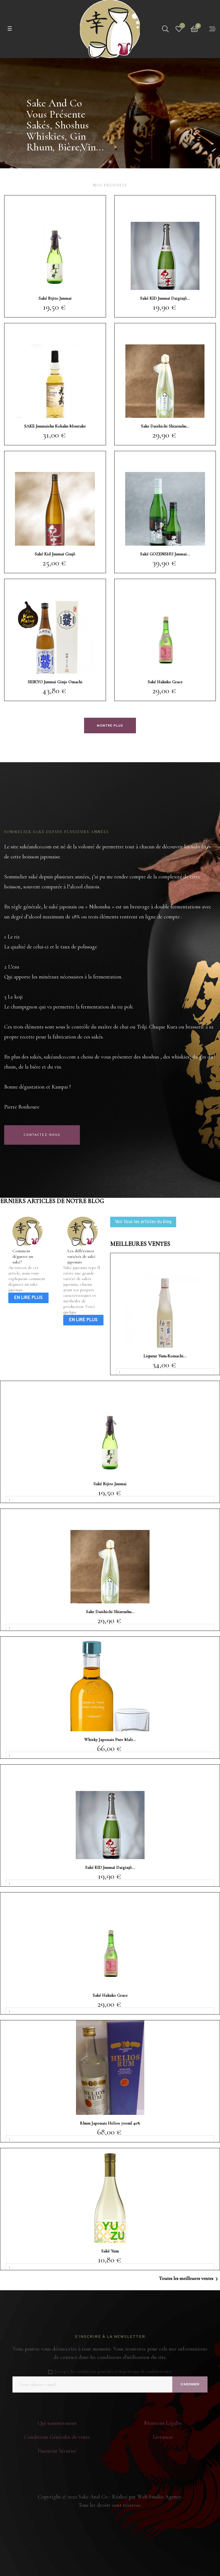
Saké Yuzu (110, 2251)
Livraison (163, 2437)
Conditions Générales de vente (57, 2437)
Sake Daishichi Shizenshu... (165, 426)
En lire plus (28, 1298)
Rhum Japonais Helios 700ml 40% (110, 2123)
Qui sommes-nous (57, 2423)
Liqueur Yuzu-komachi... (164, 1356)
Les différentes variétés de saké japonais (81, 1256)
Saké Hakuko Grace (165, 682)
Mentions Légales (163, 2423)
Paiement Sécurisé (57, 2451)
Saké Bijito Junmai (55, 298)
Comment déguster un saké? (22, 1256)
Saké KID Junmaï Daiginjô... (165, 298)
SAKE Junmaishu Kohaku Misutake (55, 426)
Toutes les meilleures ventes (189, 2279)
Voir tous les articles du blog (143, 1222)
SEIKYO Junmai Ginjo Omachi (55, 682)
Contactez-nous (42, 1135)
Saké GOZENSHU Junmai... (165, 554)
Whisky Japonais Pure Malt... (110, 1739)
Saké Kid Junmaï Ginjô (55, 554)
